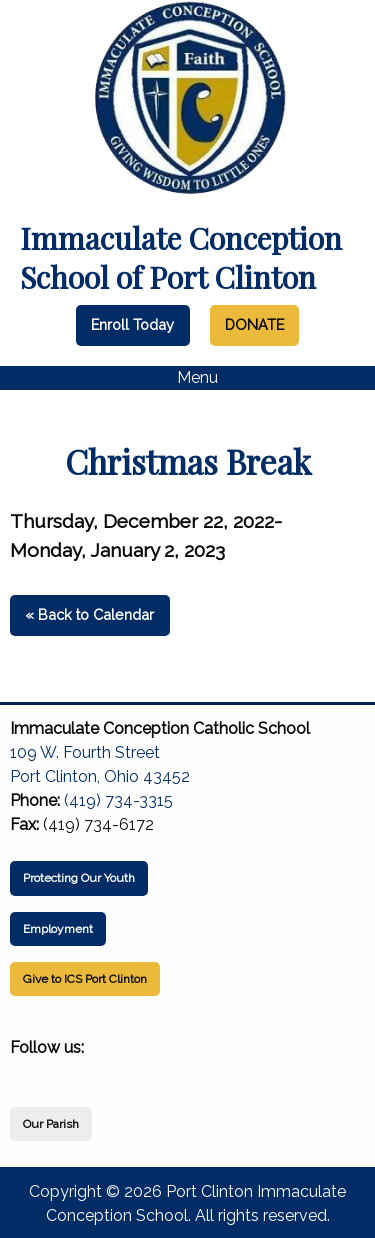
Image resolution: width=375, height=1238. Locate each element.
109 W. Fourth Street (85, 752)
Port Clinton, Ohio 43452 (100, 776)
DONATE (254, 324)
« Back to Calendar (89, 614)
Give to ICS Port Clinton (85, 979)
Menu (187, 378)
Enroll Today (132, 324)
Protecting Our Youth (79, 878)
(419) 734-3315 (118, 800)
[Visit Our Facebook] (26, 1071)
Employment (58, 929)
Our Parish (51, 1124)
